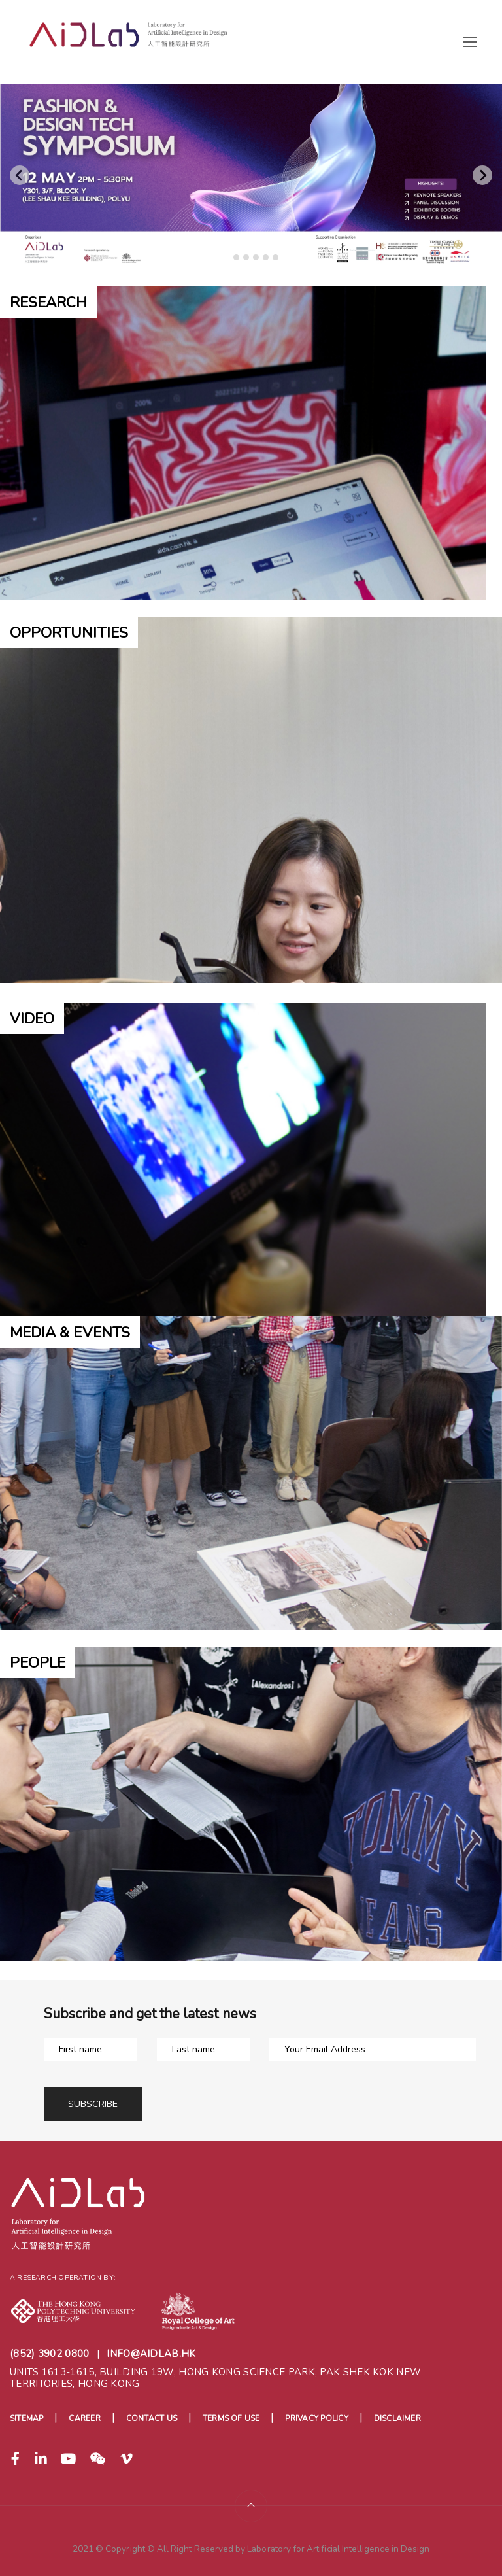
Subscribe (93, 2103)
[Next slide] (482, 175)
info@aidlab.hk (151, 2353)
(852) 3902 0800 (50, 2353)
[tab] (226, 257)
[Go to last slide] (19, 175)
